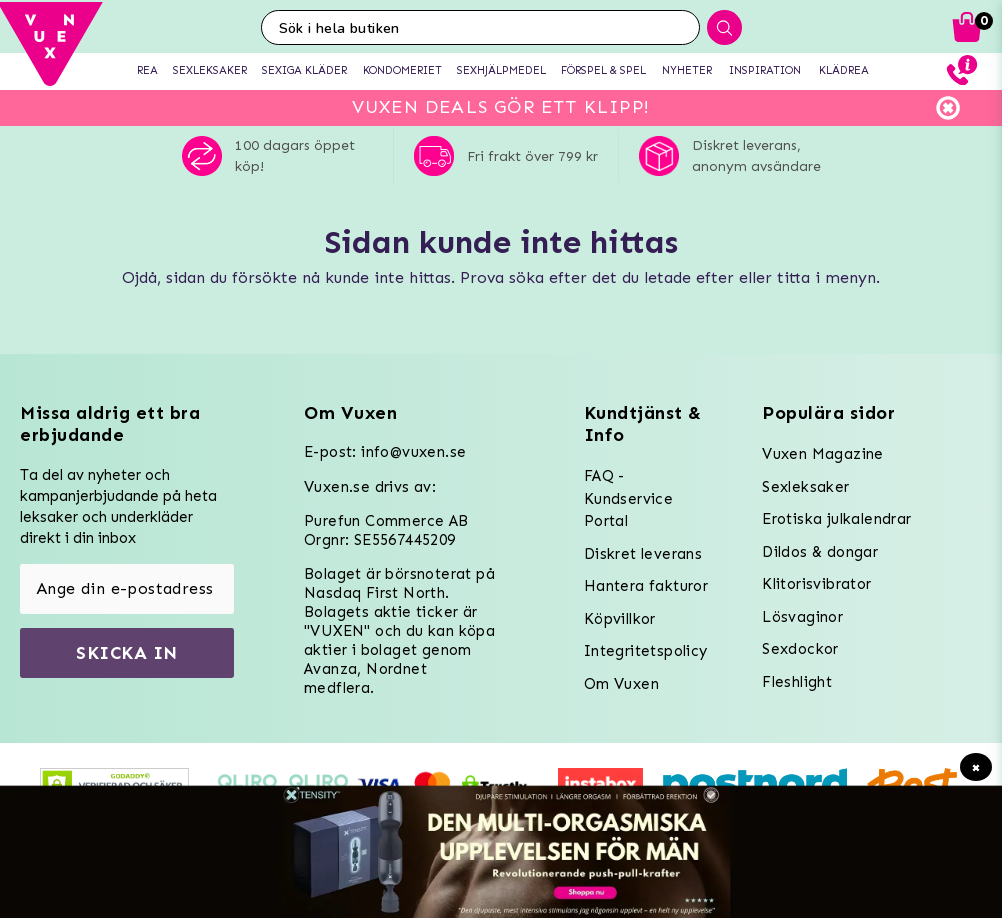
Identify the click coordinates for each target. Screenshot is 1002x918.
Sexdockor (800, 649)
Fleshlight (797, 682)
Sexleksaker (805, 487)
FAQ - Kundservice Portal (628, 498)
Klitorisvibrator (816, 584)
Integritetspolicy (646, 651)
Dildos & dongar (820, 552)
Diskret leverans (643, 554)
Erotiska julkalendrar (836, 519)
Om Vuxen (621, 684)
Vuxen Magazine (823, 454)
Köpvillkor (620, 619)
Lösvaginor (802, 617)
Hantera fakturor (646, 586)
